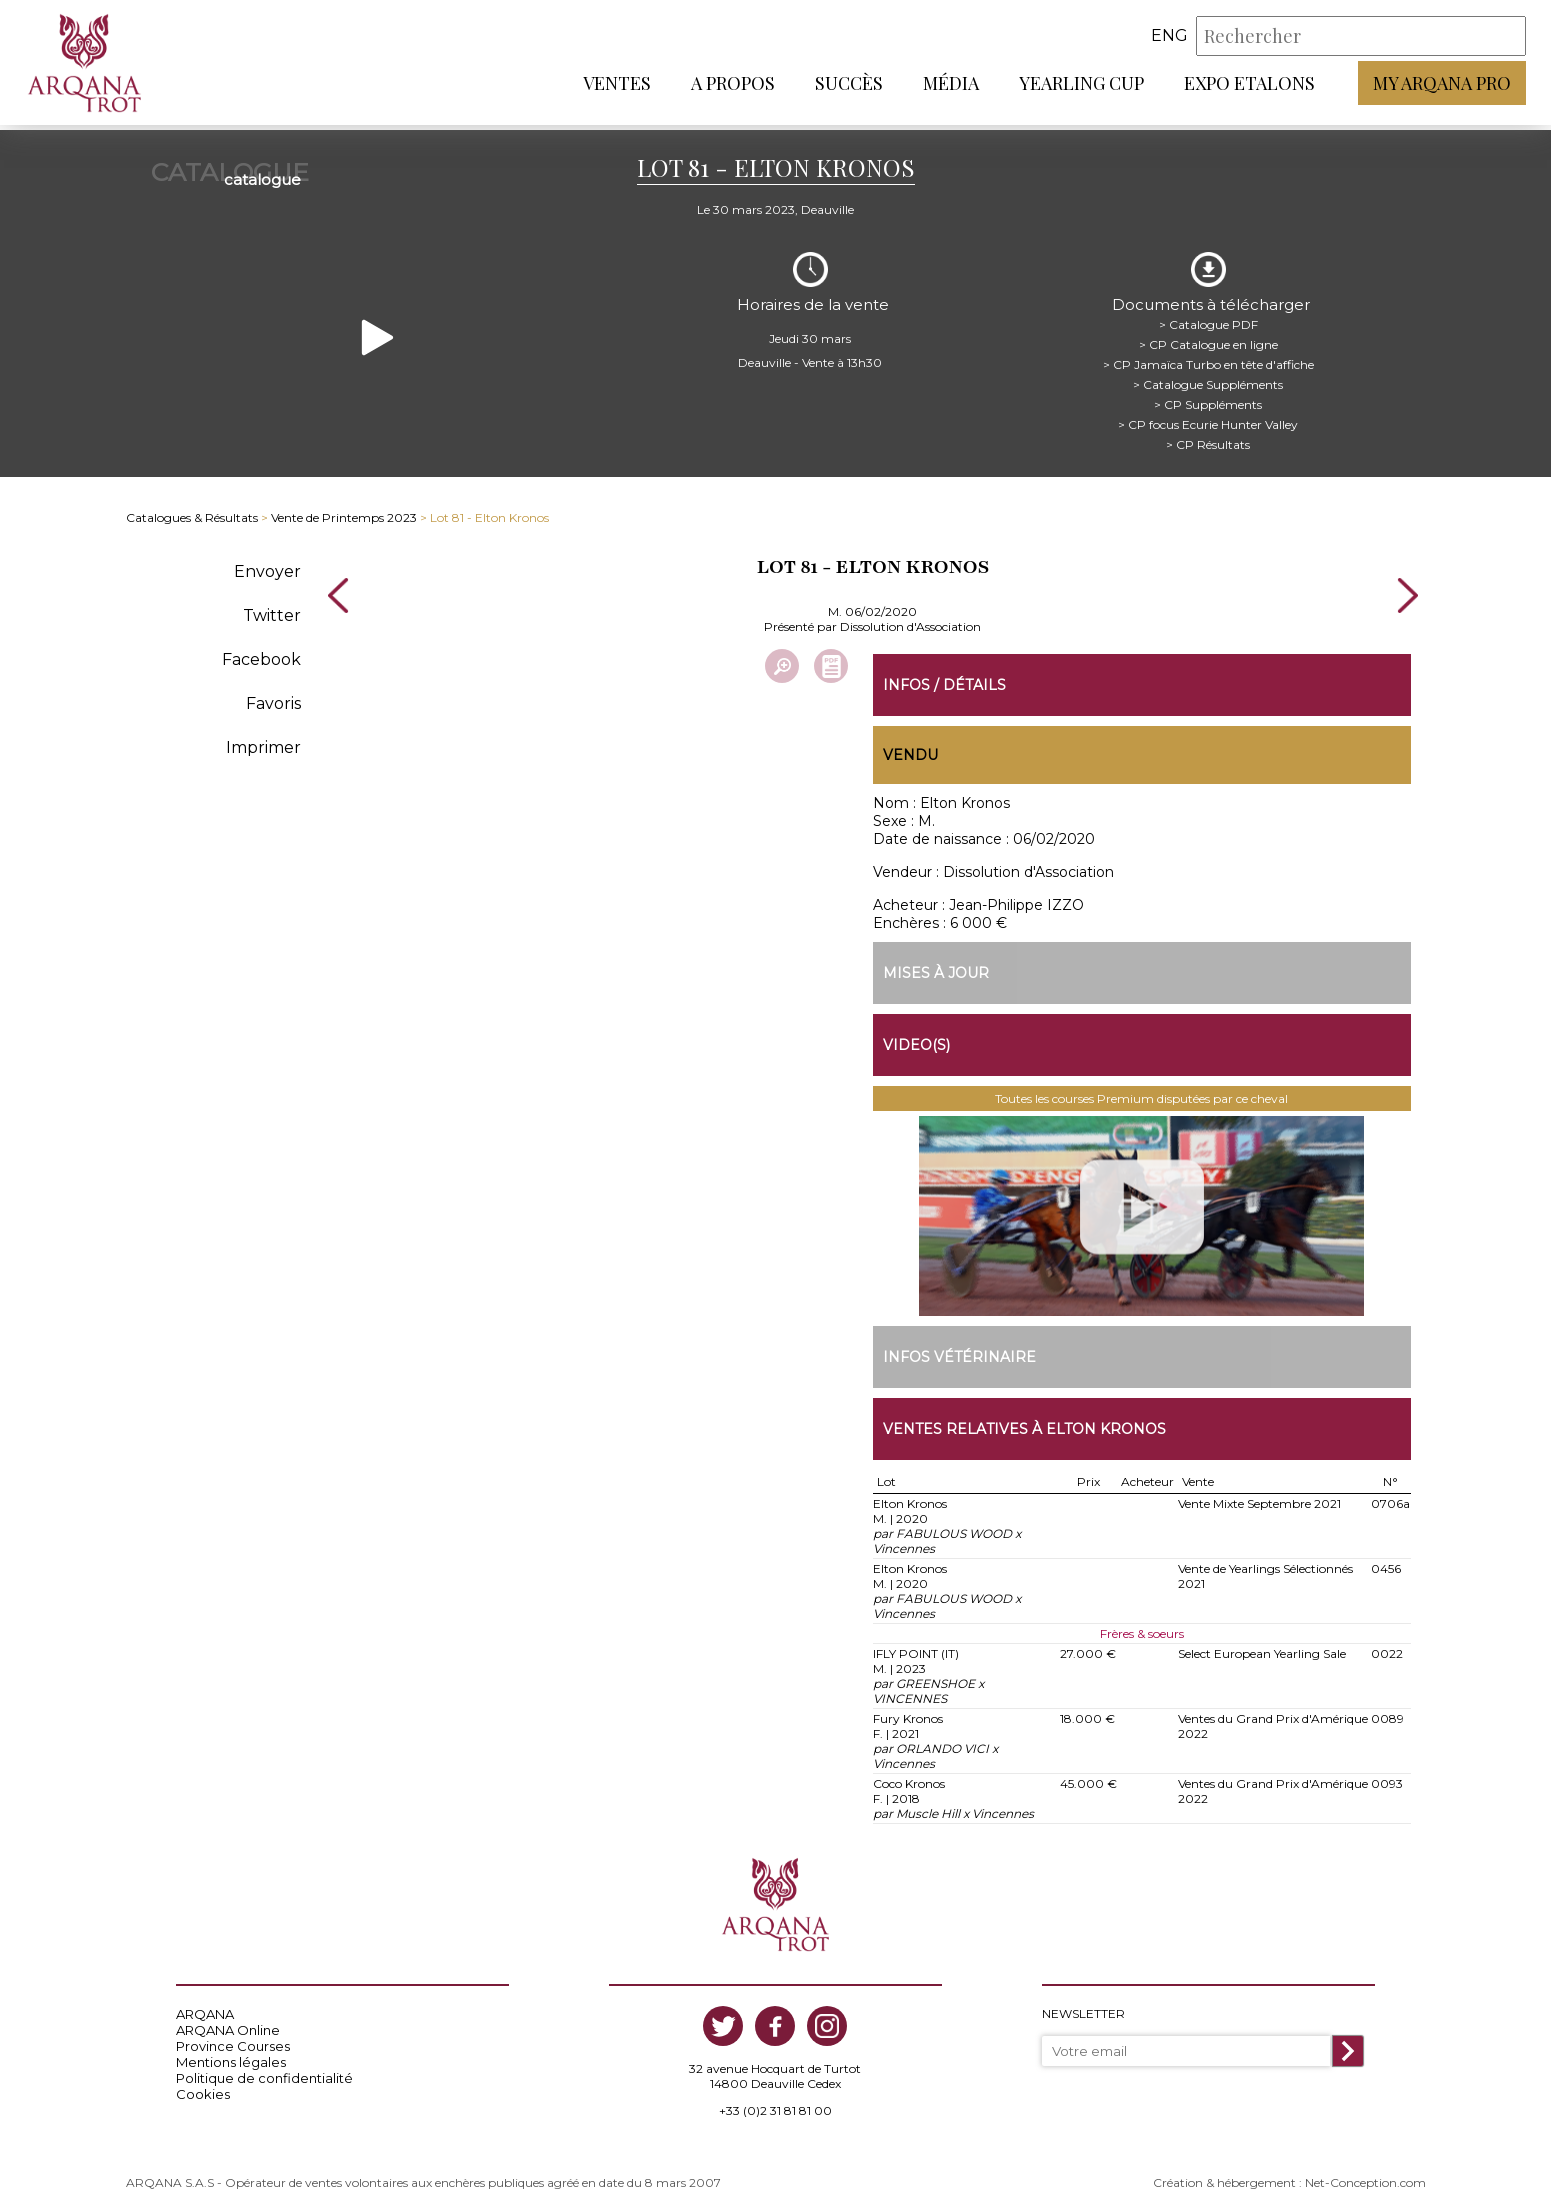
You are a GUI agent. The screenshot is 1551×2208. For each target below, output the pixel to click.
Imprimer (263, 737)
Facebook (261, 649)
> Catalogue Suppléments (1207, 374)
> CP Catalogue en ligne (1207, 334)
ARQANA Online (228, 2022)
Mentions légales (231, 2054)
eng (1169, 38)
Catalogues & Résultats (192, 507)
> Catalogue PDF (1207, 314)
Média (951, 85)
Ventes (617, 85)
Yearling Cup (1081, 85)
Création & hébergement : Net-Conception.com (1289, 2174)
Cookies (203, 2086)
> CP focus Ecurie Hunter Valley (1207, 414)
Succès (849, 85)
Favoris (273, 693)
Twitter (272, 605)
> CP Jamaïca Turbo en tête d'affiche (1207, 354)
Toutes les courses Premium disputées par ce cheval (1141, 1090)
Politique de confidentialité (264, 2070)
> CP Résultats (1207, 434)
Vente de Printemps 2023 (344, 507)
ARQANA (205, 2006)
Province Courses (233, 2038)
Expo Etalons (1249, 85)
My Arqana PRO (1442, 85)
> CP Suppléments (1207, 394)
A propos (733, 85)
